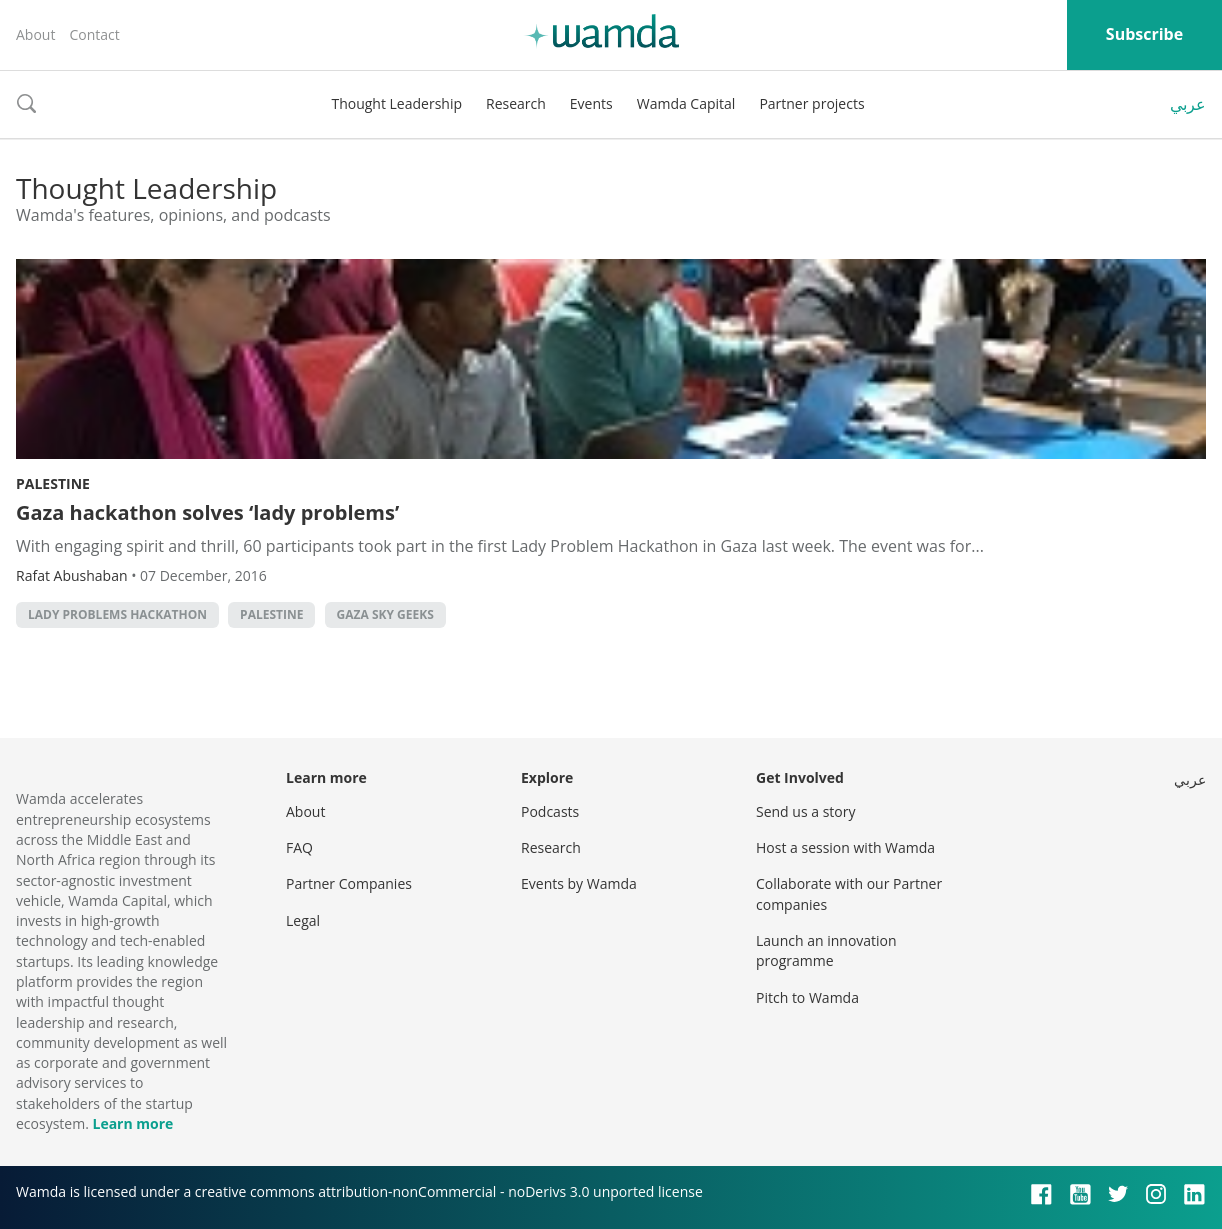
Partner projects (811, 103)
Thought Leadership (396, 103)
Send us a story (805, 811)
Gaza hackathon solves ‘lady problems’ (207, 512)
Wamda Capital (686, 103)
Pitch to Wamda (807, 997)
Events (591, 103)
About (35, 34)
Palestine (53, 483)
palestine (271, 614)
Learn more (132, 1123)
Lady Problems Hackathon (117, 614)
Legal (303, 920)
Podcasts (550, 811)
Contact (94, 34)
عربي (1188, 104)
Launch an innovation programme (826, 950)
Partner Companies (349, 883)
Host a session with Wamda (845, 847)
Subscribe (1144, 34)
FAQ (299, 847)
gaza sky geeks (385, 614)
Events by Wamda (579, 883)
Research (516, 103)
